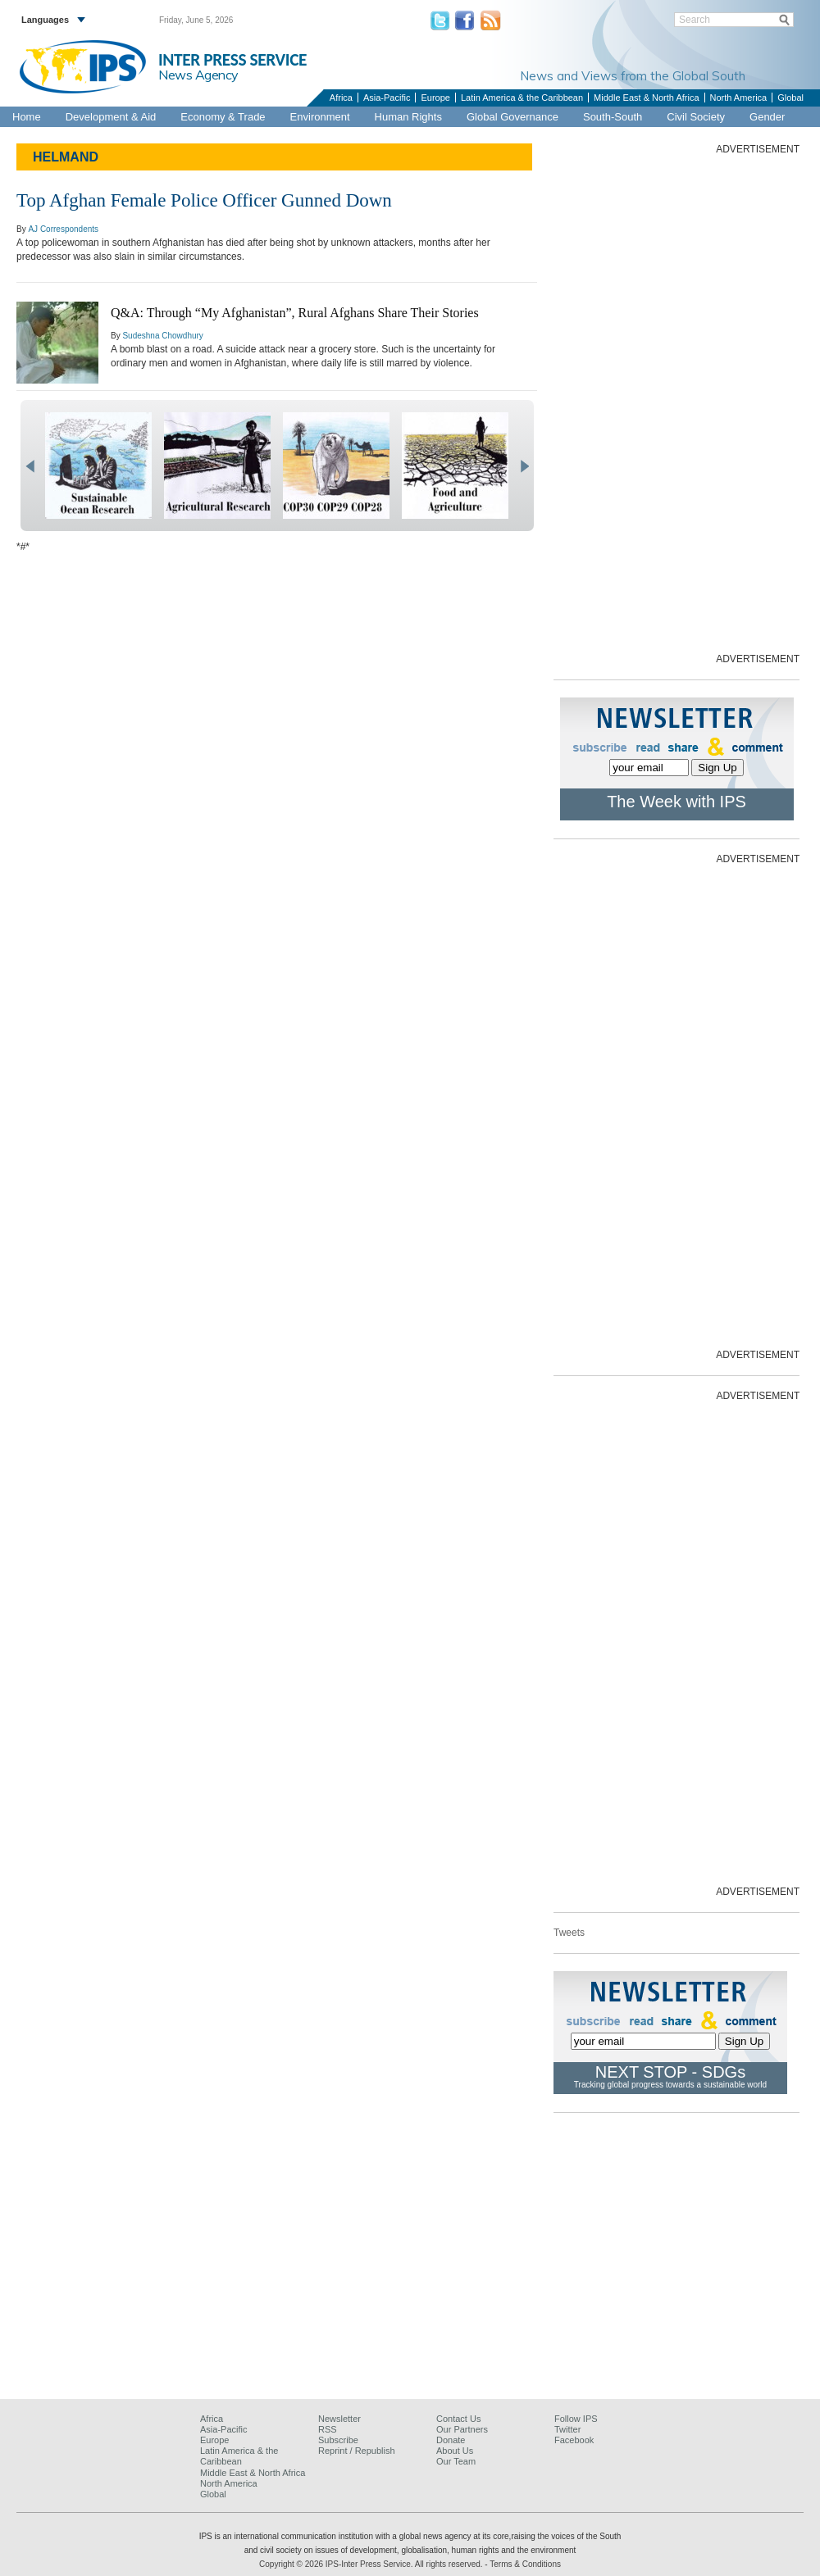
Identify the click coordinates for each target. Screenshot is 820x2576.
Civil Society (696, 117)
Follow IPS (576, 2419)
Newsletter (339, 2419)
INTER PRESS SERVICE (232, 59)
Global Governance (512, 117)
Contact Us (458, 2419)
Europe (435, 97)
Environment (320, 117)
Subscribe (338, 2440)
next (524, 466)
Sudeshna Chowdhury (162, 335)
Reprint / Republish (356, 2451)
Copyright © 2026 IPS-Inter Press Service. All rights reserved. (372, 2564)
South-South (612, 117)
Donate (450, 2440)
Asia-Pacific (386, 97)
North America (739, 97)
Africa (341, 97)
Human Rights (408, 117)
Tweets (569, 1932)
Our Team (456, 2461)
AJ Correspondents (63, 229)
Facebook (574, 2440)
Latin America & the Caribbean (522, 97)
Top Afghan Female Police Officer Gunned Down (204, 200)
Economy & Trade (222, 117)
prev (29, 466)
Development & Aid (111, 117)
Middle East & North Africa (646, 97)
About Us (454, 2451)
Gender (767, 117)
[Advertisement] (719, 402)
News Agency (198, 74)
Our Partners (462, 2429)
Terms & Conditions (525, 2564)
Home (26, 117)
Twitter (567, 2429)
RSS (327, 2429)
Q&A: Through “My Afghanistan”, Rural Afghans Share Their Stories (295, 313)
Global (790, 97)
